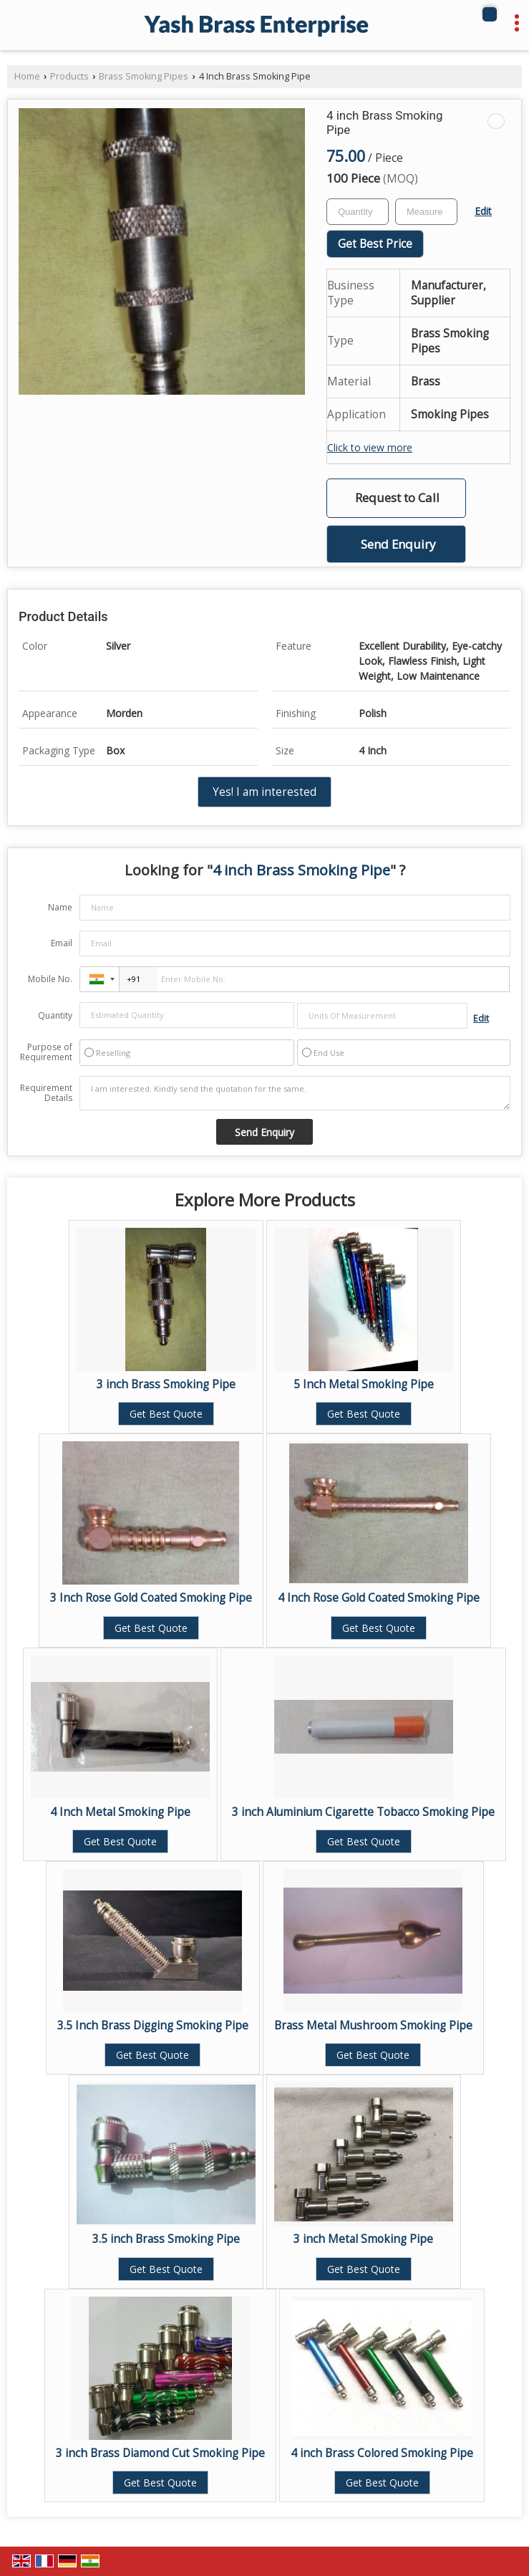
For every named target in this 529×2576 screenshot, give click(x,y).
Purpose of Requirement (46, 1052)
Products (69, 76)
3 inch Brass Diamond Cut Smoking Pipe (160, 2453)
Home (27, 76)
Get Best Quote (166, 1414)
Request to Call (397, 497)
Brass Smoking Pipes (143, 76)
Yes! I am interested (264, 791)
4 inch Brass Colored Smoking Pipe (382, 2453)
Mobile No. (50, 979)
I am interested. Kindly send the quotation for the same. (294, 1093)
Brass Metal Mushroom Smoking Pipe (373, 2025)
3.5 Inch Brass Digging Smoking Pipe (152, 2025)
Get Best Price (375, 243)
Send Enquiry (398, 544)
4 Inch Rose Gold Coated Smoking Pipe (379, 1597)
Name (60, 907)
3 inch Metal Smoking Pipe (363, 2238)
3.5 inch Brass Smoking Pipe (166, 2238)
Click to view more (369, 447)
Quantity (55, 1015)
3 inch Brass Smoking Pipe (166, 1384)
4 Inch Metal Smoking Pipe (120, 1812)
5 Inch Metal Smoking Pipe (363, 1384)
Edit (483, 211)
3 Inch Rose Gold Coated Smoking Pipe (151, 1597)
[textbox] (426, 211)
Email (61, 943)
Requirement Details (46, 1093)
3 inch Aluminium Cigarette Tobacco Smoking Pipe (363, 1812)
